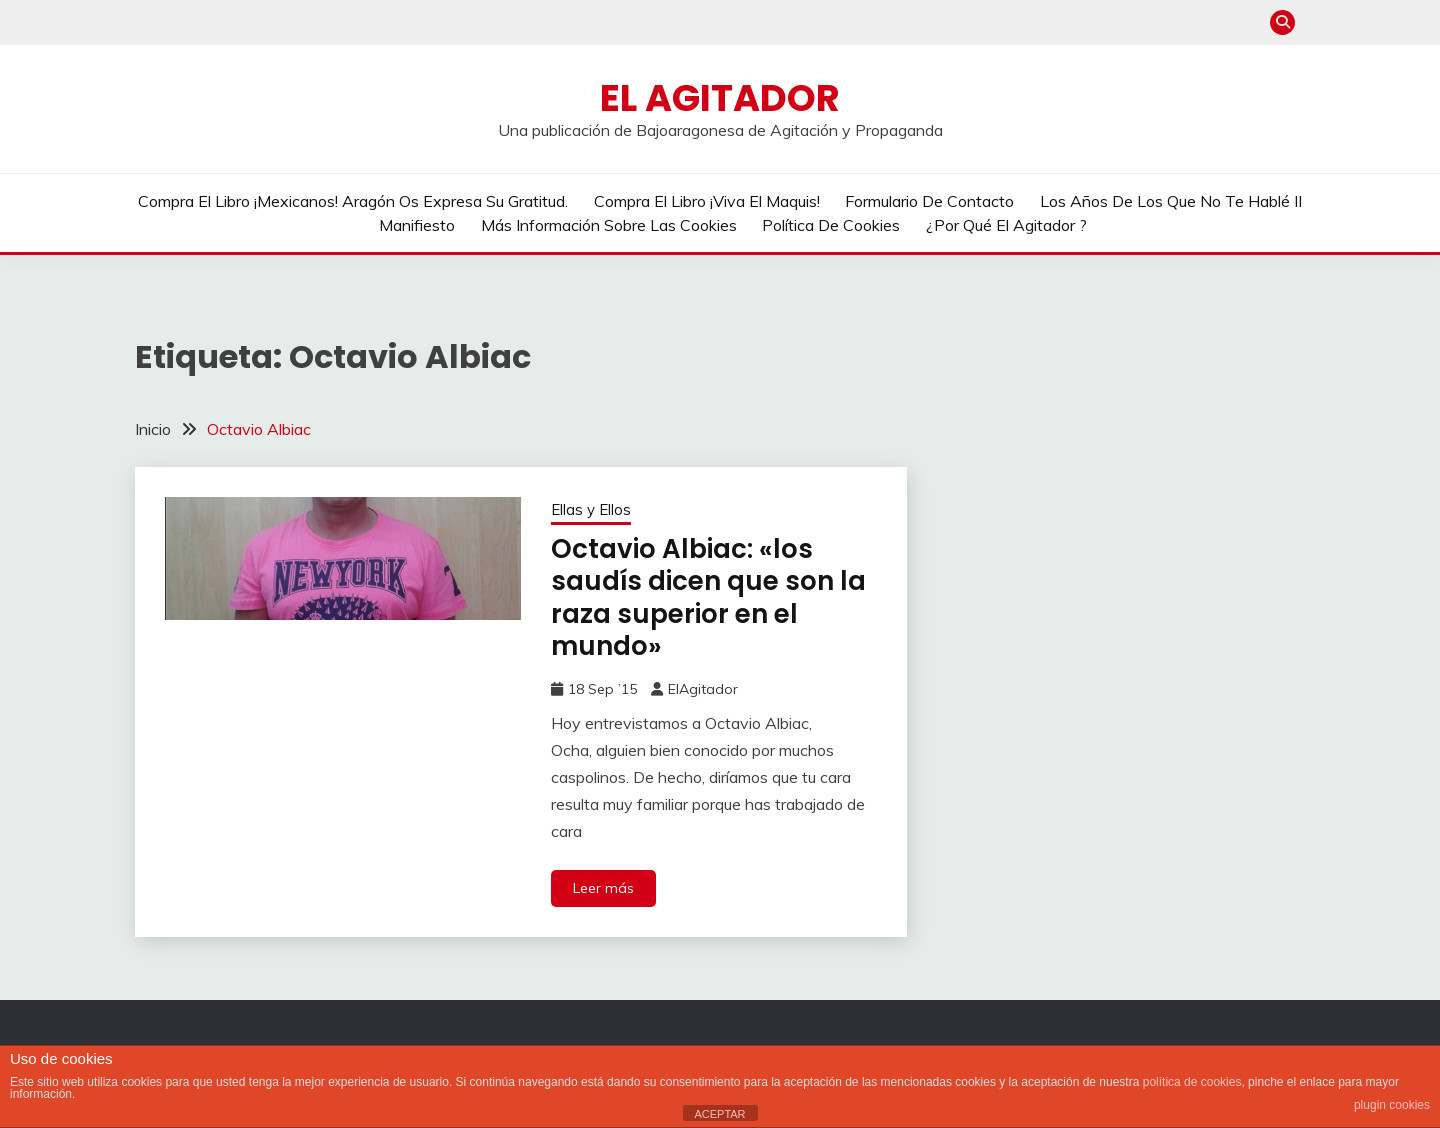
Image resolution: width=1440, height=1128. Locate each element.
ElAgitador (703, 689)
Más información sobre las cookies (609, 225)
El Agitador (720, 98)
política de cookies (1192, 1082)
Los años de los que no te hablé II (1171, 201)
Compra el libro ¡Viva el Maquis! (707, 201)
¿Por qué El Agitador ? (1006, 225)
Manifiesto (417, 225)
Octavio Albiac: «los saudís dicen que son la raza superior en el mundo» (708, 598)
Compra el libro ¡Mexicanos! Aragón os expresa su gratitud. (353, 201)
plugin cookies (1392, 1105)
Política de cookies (831, 225)
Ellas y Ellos (591, 509)
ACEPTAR (719, 1114)
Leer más (603, 888)
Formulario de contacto (929, 201)
